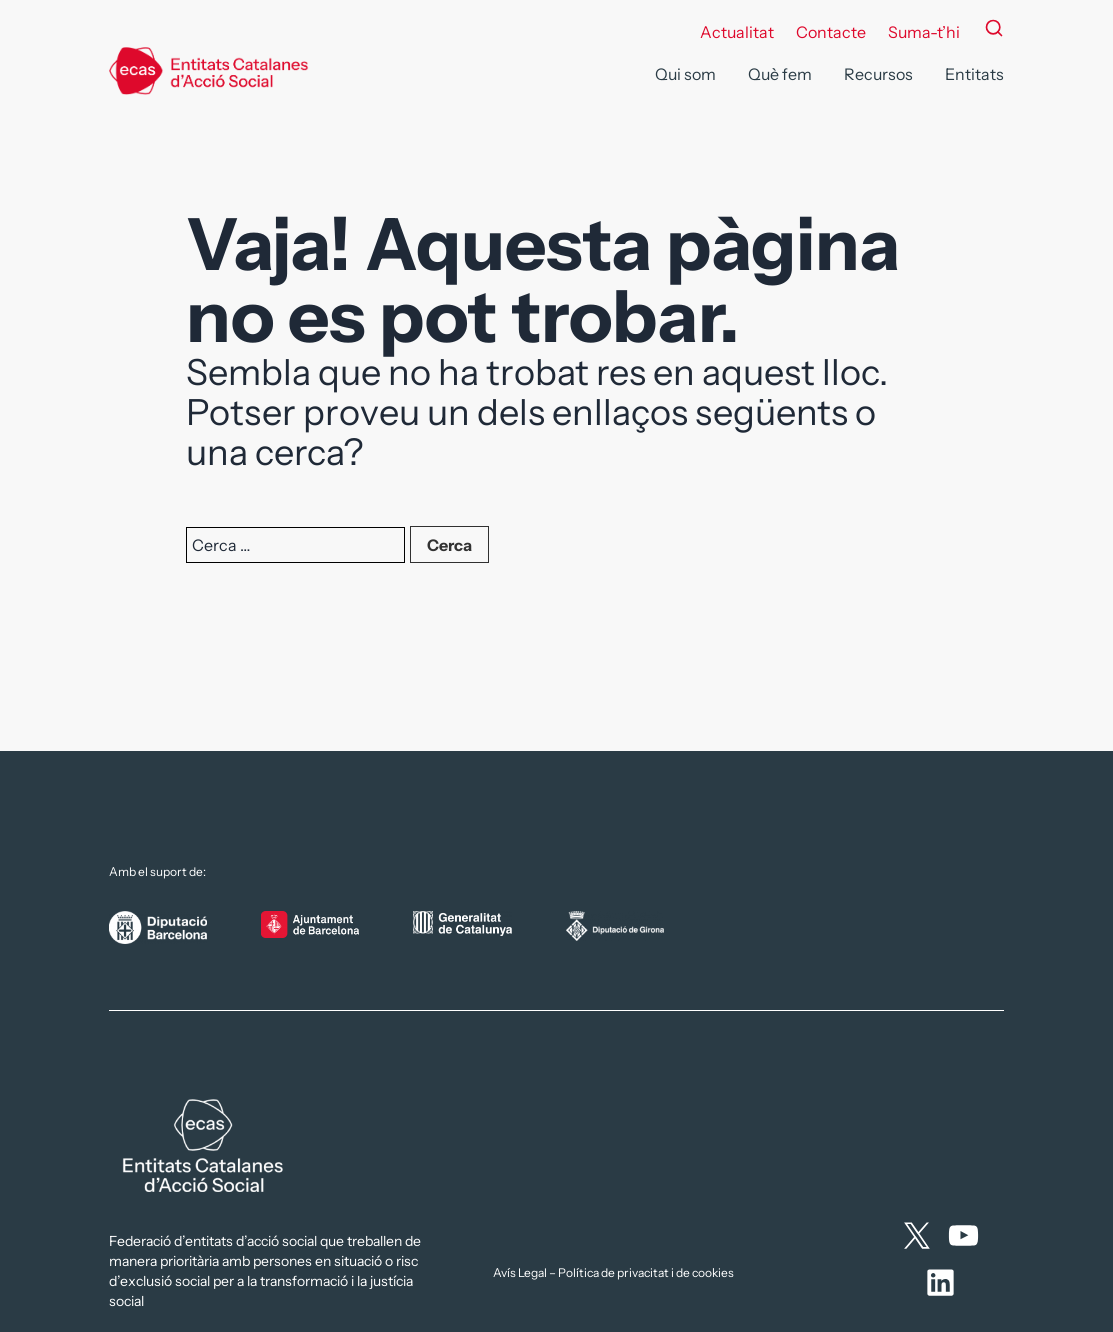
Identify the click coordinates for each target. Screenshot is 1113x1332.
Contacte (831, 32)
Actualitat (737, 32)
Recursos (878, 74)
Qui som (685, 74)
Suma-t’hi (924, 32)
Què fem (780, 74)
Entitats (974, 74)
